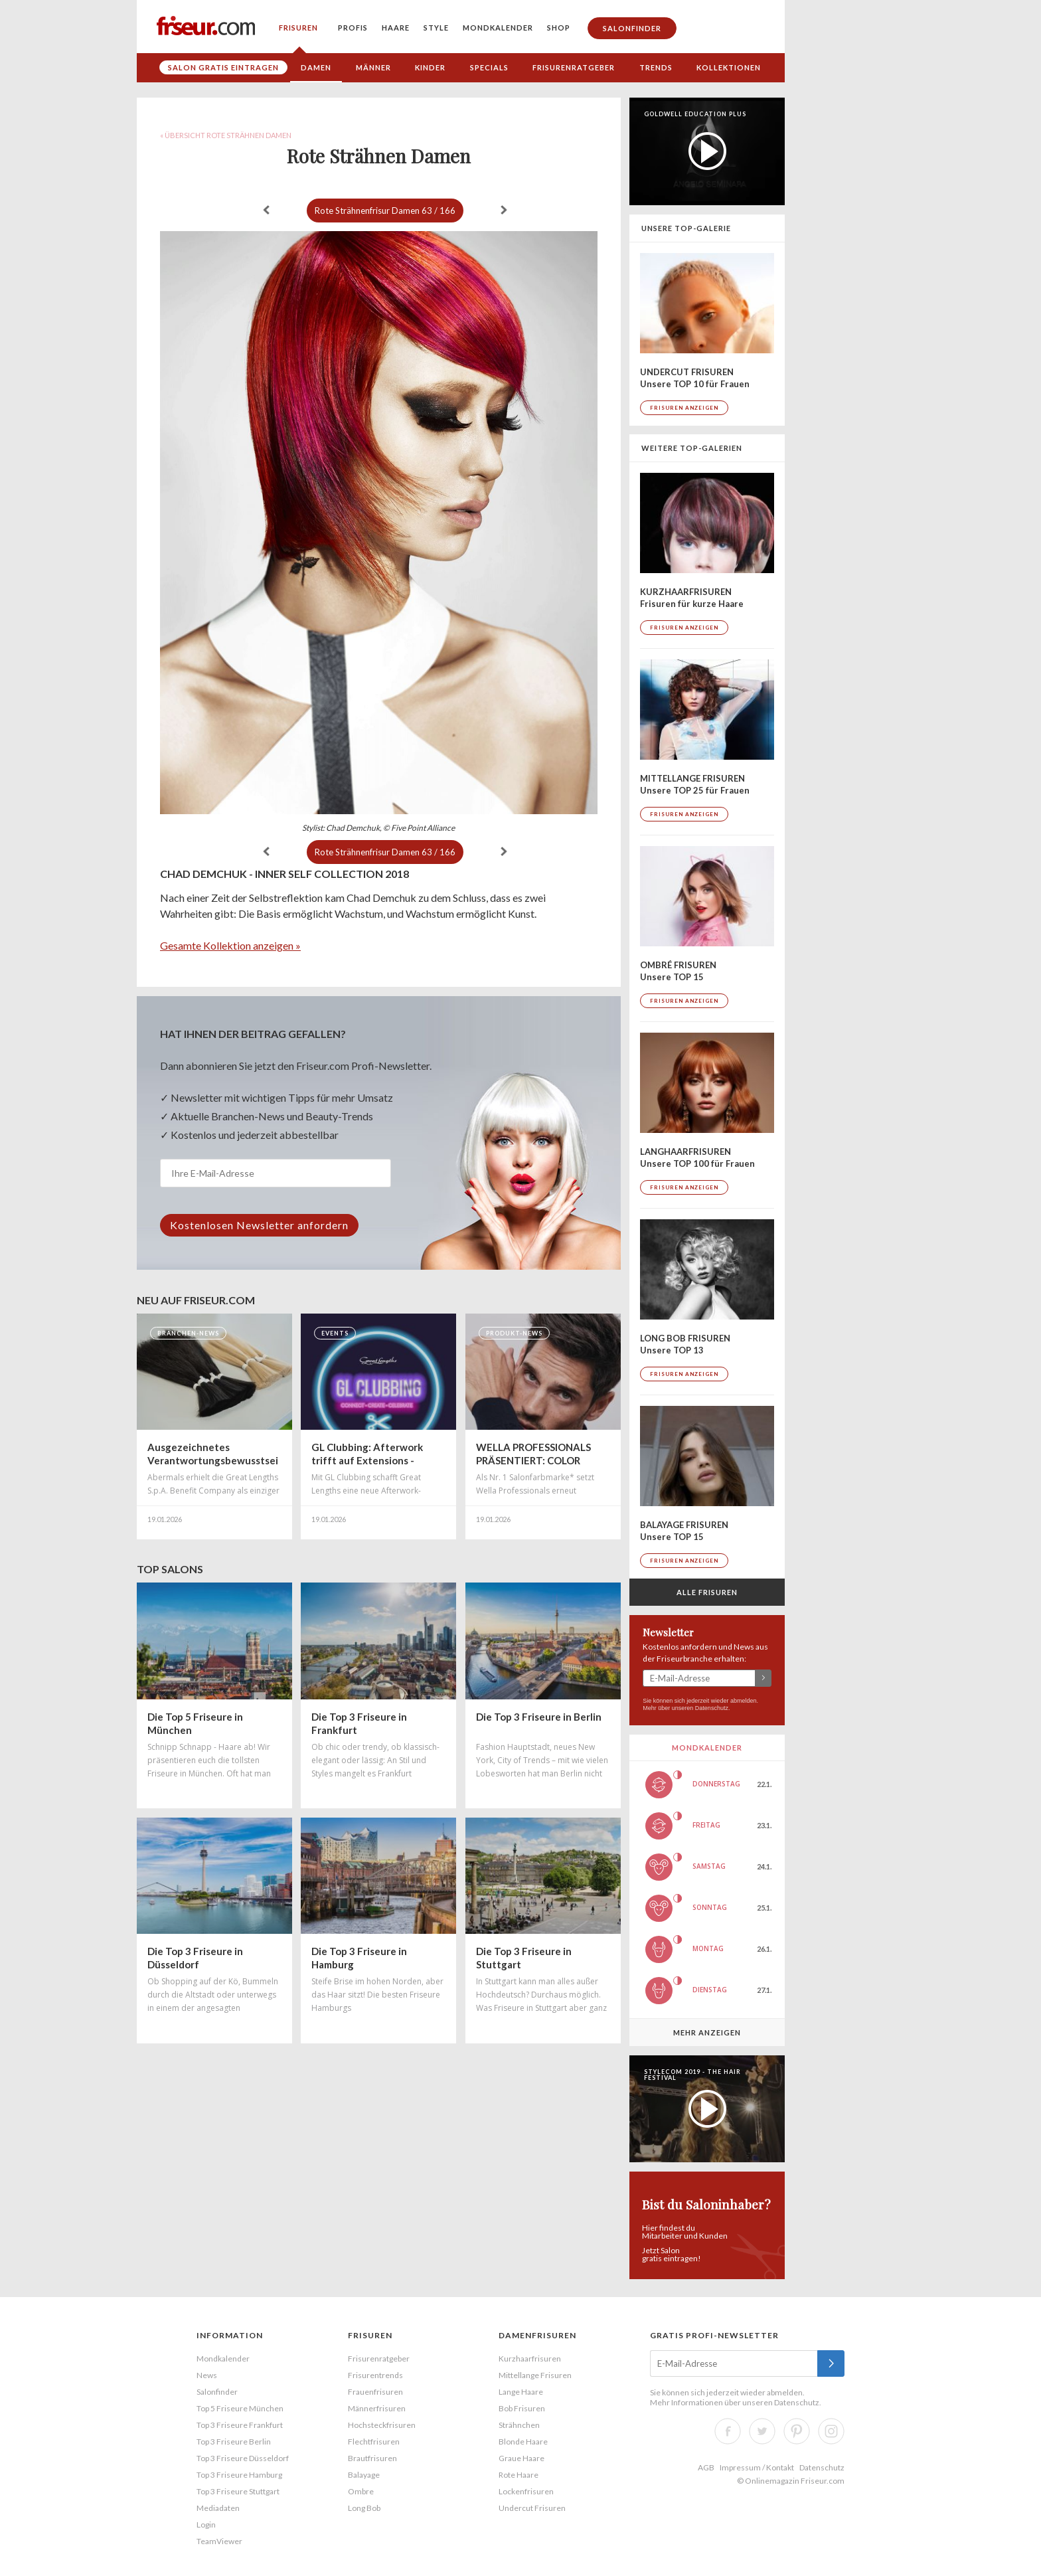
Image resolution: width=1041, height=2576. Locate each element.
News (207, 2375)
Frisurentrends (375, 2375)
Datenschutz (711, 1708)
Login (206, 2525)
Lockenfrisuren (526, 2491)
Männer (373, 67)
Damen (316, 67)
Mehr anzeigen (707, 2032)
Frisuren (298, 27)
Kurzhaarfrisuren (530, 2358)
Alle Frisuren (707, 1592)
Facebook (727, 2431)
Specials (489, 67)
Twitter (762, 2431)
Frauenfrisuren (375, 2392)
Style (436, 27)
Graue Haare (521, 2458)
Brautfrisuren (372, 2458)
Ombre (361, 2491)
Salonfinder (632, 28)
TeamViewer (219, 2541)
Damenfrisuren (537, 2335)
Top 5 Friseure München (240, 2408)
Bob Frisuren (522, 2408)
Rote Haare (518, 2475)
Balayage (364, 2475)
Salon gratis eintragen (223, 67)
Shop (558, 27)
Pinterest (796, 2431)
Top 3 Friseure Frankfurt (240, 2425)
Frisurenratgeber (573, 67)
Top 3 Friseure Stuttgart (238, 2491)
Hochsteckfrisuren (382, 2425)
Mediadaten (218, 2508)
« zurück (266, 210)
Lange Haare (521, 2392)
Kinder (430, 67)
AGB (706, 2467)
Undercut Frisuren (532, 2508)
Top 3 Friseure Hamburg (239, 2475)
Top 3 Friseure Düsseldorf (243, 2458)
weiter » (504, 210)
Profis (353, 27)
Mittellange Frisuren (535, 2375)
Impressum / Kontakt (757, 2467)
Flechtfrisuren (374, 2442)
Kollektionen (728, 67)
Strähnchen (519, 2425)
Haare (396, 27)
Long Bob (364, 2508)
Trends (656, 67)
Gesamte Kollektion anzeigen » (230, 945)
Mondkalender (498, 27)
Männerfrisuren (377, 2408)
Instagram (831, 2431)
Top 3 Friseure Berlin (234, 2442)
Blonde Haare (523, 2442)
